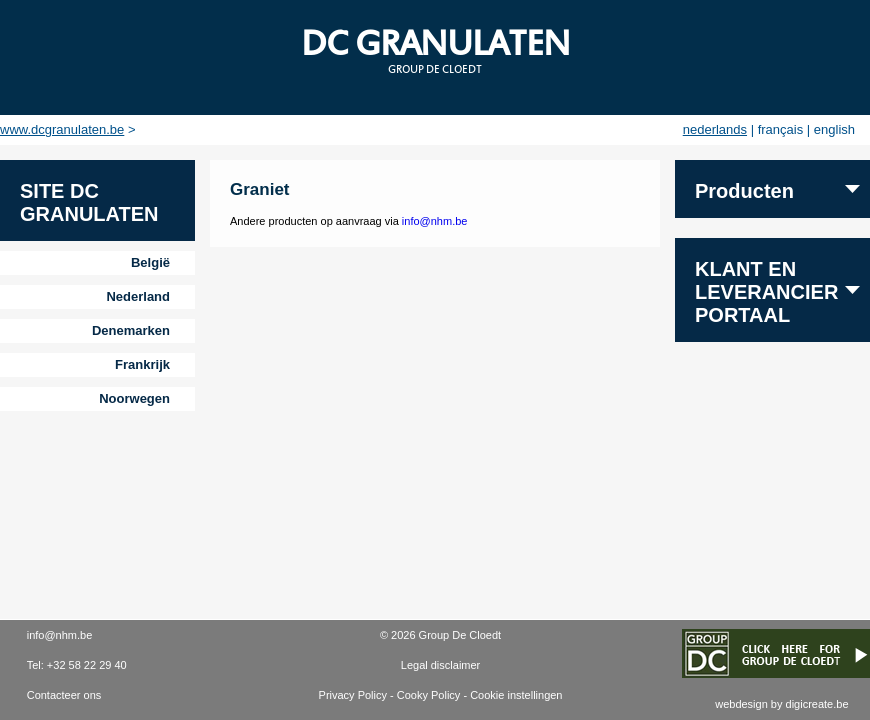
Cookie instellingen (516, 695)
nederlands (715, 129)
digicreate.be (817, 704)
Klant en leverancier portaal (766, 292)
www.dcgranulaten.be (62, 129)
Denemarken (131, 330)
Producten (744, 191)
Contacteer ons (64, 695)
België (150, 262)
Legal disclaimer (440, 665)
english (834, 129)
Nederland (138, 296)
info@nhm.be (435, 221)
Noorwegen (134, 398)
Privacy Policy (353, 695)
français (781, 129)
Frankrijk (142, 364)
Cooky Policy (429, 695)
